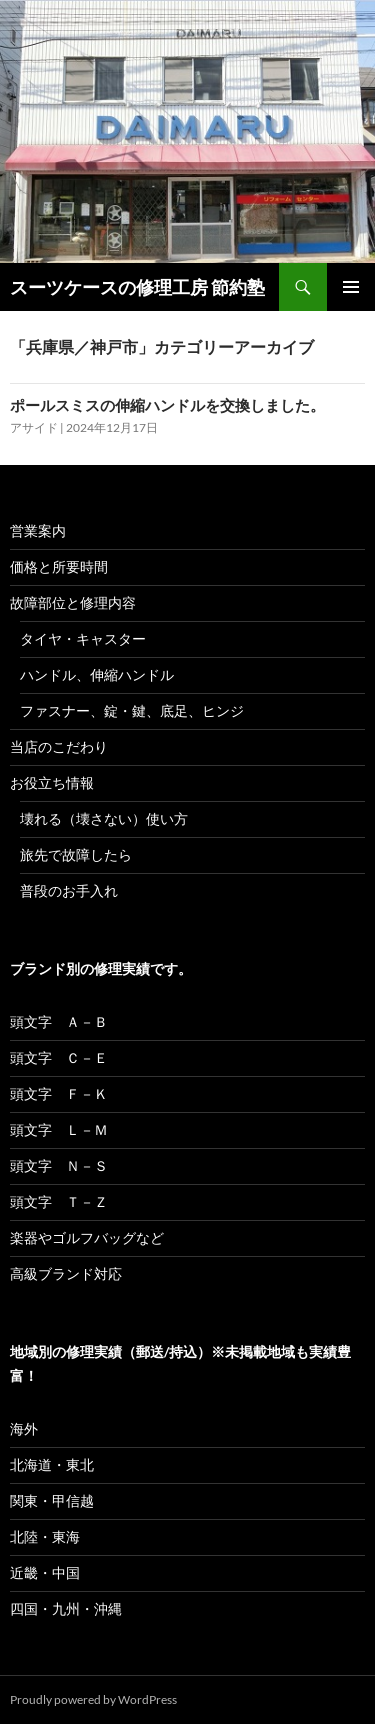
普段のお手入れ (69, 890)
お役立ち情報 (52, 782)
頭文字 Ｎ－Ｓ (59, 1165)
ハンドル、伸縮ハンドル (97, 674)
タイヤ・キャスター (83, 638)
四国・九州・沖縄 (66, 1608)
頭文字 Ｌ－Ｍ (59, 1129)
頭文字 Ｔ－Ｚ (59, 1201)
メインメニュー (351, 287)
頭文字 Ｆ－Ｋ (59, 1093)
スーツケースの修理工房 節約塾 (137, 287)
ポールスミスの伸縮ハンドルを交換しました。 (167, 405)
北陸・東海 (45, 1536)
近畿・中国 (45, 1572)
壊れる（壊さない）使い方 (104, 818)
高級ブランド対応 (66, 1273)
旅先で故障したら (76, 854)
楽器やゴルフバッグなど (87, 1237)
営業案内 (38, 530)
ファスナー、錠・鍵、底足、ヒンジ (132, 710)
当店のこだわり (59, 746)
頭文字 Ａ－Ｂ (59, 1021)
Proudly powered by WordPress (93, 1699)
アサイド (34, 427)
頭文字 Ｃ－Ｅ (59, 1057)
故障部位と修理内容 (73, 602)
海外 (24, 1428)
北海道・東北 (52, 1464)
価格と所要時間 (59, 566)
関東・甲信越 (52, 1500)
